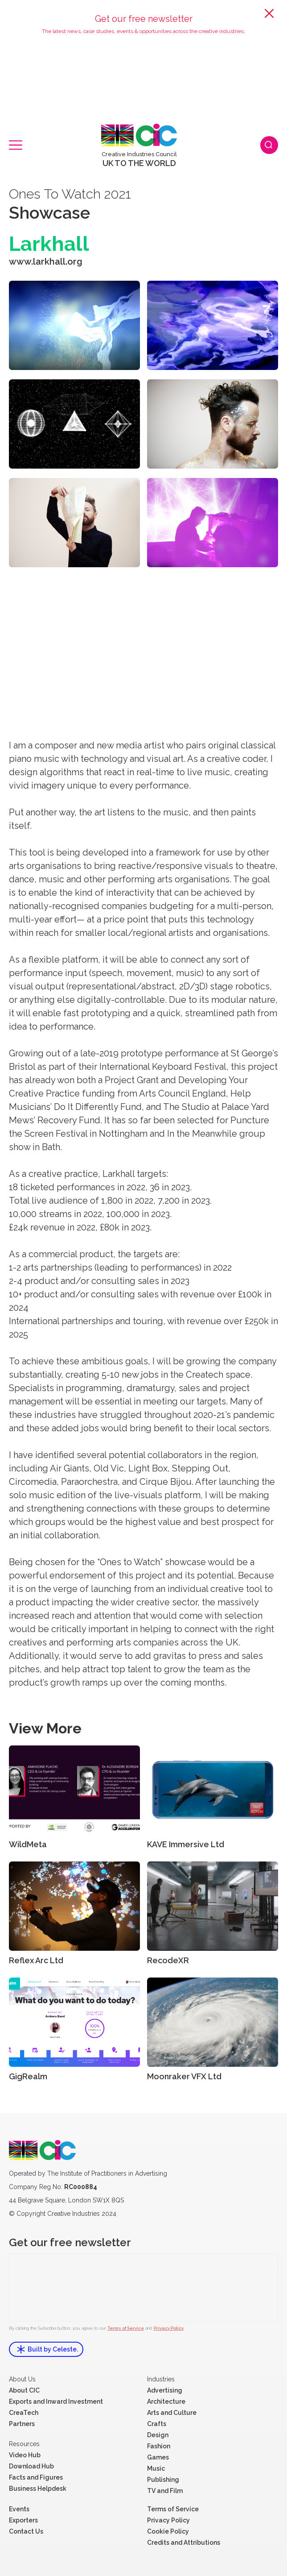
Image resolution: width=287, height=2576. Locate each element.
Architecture (166, 2401)
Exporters (23, 2520)
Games (158, 2457)
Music (156, 2468)
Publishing (163, 2479)
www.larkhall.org (45, 261)
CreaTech (23, 2412)
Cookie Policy (168, 2531)
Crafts (156, 2423)
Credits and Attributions (183, 2542)
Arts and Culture (172, 2412)
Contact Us (26, 2531)
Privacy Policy (169, 2328)
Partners (22, 2423)
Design (157, 2435)
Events (19, 2509)
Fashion (158, 2446)
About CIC (24, 2390)
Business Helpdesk (37, 2488)
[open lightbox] (74, 325)
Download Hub (31, 2466)
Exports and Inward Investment (56, 2401)
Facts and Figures (36, 2477)
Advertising (164, 2390)
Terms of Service (125, 2328)
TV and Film (165, 2490)
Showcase (49, 213)
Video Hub (25, 2455)
